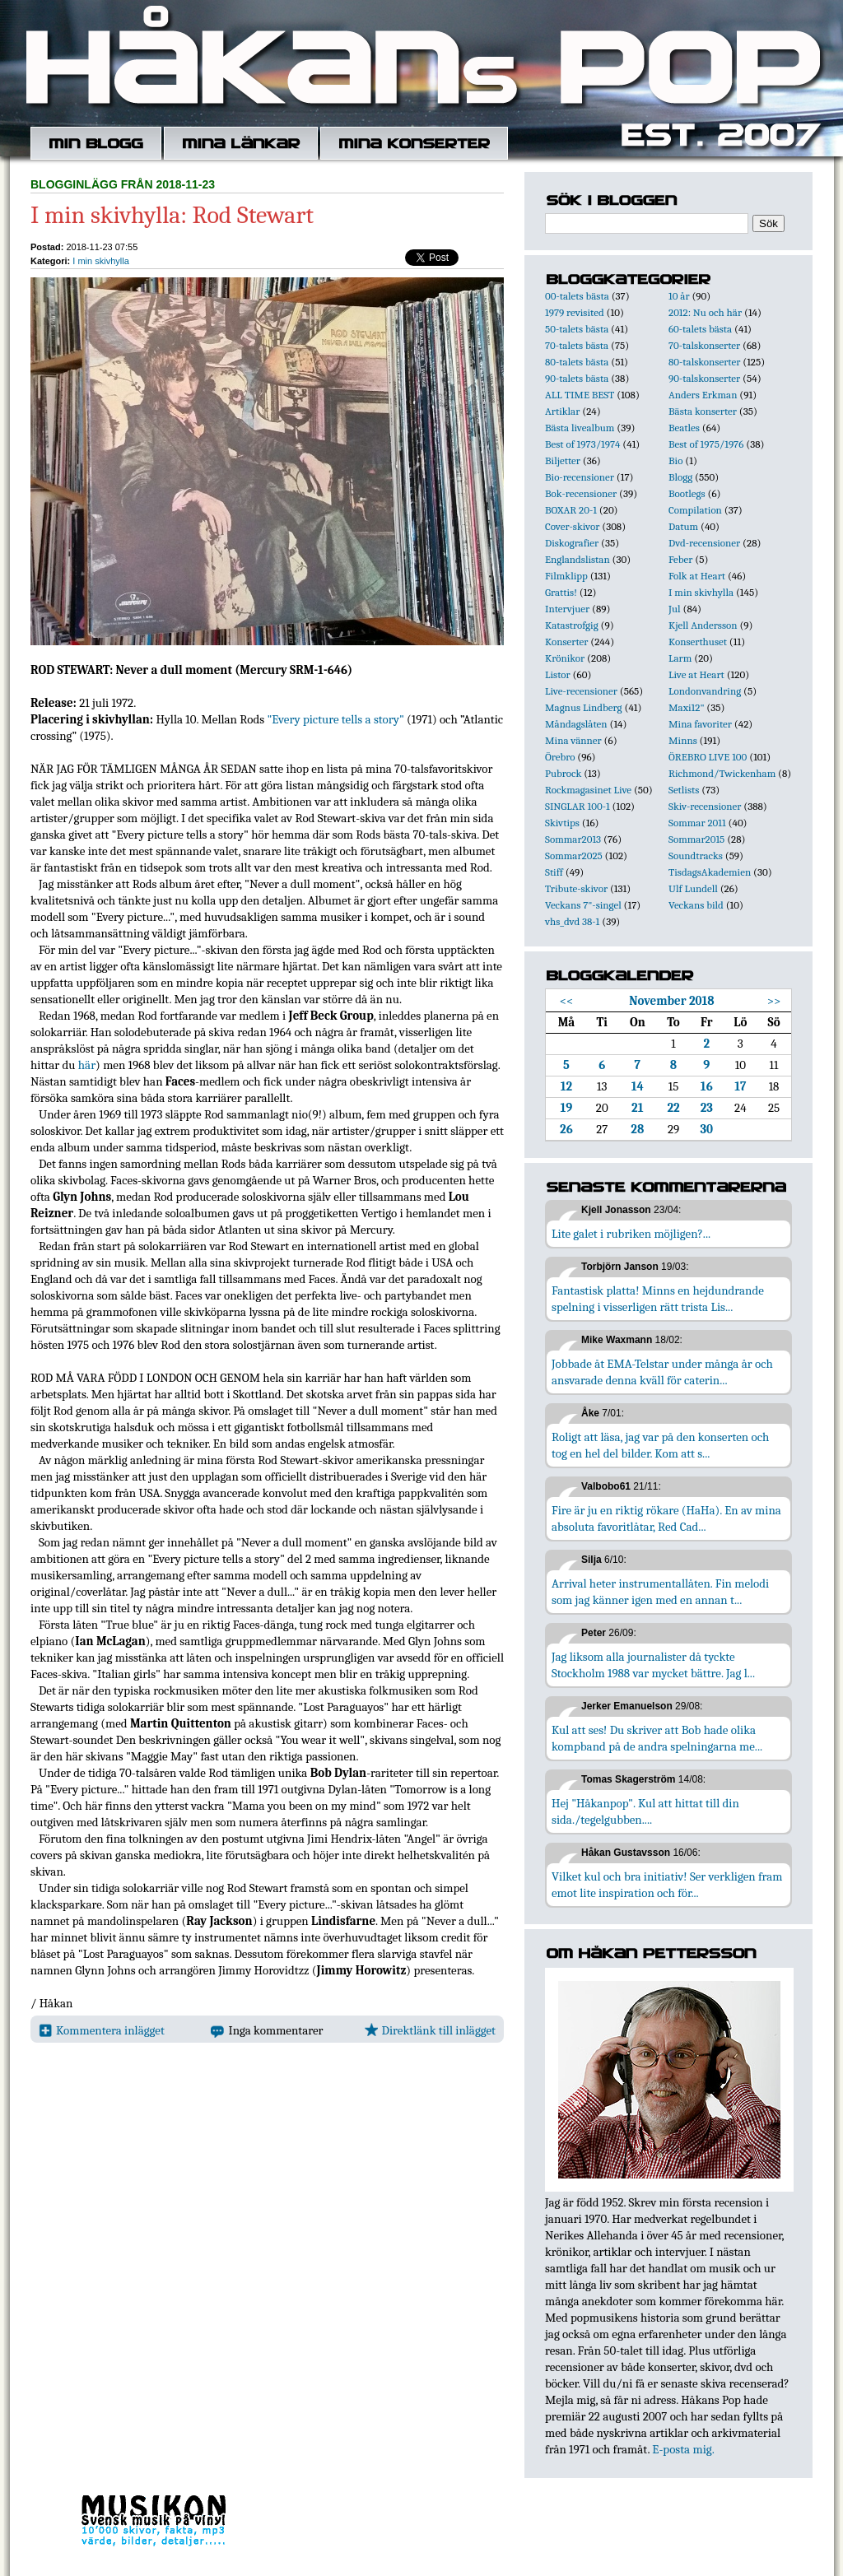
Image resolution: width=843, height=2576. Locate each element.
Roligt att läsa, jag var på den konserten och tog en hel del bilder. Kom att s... (660, 1445)
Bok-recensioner (581, 493)
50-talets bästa (576, 329)
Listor (558, 674)
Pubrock (563, 773)
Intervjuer (567, 608)
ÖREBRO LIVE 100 (707, 757)
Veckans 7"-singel (583, 905)
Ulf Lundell (693, 888)
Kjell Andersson (703, 625)
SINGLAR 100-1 (577, 806)
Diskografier (571, 543)
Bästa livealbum (579, 427)
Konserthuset (697, 641)
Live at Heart (696, 674)
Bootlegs (687, 493)
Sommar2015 (696, 839)
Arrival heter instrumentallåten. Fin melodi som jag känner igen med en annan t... (660, 1591)
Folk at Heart (696, 576)
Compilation (695, 510)
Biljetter (562, 460)
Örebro (560, 757)
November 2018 (672, 1000)
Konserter (566, 641)
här (86, 1065)
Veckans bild (696, 905)
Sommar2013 (573, 839)
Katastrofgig (571, 625)
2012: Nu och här (705, 312)
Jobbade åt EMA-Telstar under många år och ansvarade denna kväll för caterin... (662, 1372)
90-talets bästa (576, 378)
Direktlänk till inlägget (430, 2030)
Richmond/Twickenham (721, 773)
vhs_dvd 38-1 (572, 921)
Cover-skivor (572, 526)
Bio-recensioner (579, 477)
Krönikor (565, 658)
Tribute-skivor (576, 888)
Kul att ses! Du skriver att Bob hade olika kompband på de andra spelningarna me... (657, 1738)
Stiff (554, 872)
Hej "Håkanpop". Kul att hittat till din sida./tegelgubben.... (645, 1811)
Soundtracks (695, 855)
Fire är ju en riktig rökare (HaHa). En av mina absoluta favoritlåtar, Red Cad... (666, 1518)
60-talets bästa (700, 329)
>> (774, 1000)
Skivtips (562, 822)
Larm (680, 658)
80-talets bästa (576, 362)
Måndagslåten (576, 724)
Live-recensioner (581, 691)
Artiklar (562, 411)
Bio (675, 460)
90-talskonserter (704, 378)
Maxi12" (686, 707)
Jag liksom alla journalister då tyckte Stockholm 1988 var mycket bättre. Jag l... (653, 1665)
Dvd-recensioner (704, 543)
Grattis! (561, 592)
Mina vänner (573, 740)
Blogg (680, 477)
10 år (679, 296)
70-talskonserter (704, 345)
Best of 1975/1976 (705, 444)
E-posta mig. (683, 2449)
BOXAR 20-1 (571, 510)
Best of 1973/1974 (582, 444)
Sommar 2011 (697, 822)
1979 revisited (574, 312)
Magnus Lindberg (583, 707)
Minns (682, 740)
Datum (683, 526)
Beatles (684, 427)
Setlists (683, 789)
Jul (674, 608)
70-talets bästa (576, 345)
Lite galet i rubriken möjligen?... (631, 1233)
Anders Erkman (702, 394)
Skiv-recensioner (704, 806)
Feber (680, 559)
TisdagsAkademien (709, 872)
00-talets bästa (577, 296)
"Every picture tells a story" (335, 719)
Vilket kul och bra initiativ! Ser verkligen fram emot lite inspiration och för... (667, 1884)
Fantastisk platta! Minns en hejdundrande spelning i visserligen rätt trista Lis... (658, 1298)
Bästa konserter (702, 411)
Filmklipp (566, 576)
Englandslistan (577, 559)
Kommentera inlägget (102, 2030)
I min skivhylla (100, 261)
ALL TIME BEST (579, 394)
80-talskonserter (704, 362)
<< (567, 1000)
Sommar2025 (574, 855)
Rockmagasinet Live (588, 789)
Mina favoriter (700, 724)
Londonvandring (704, 691)
